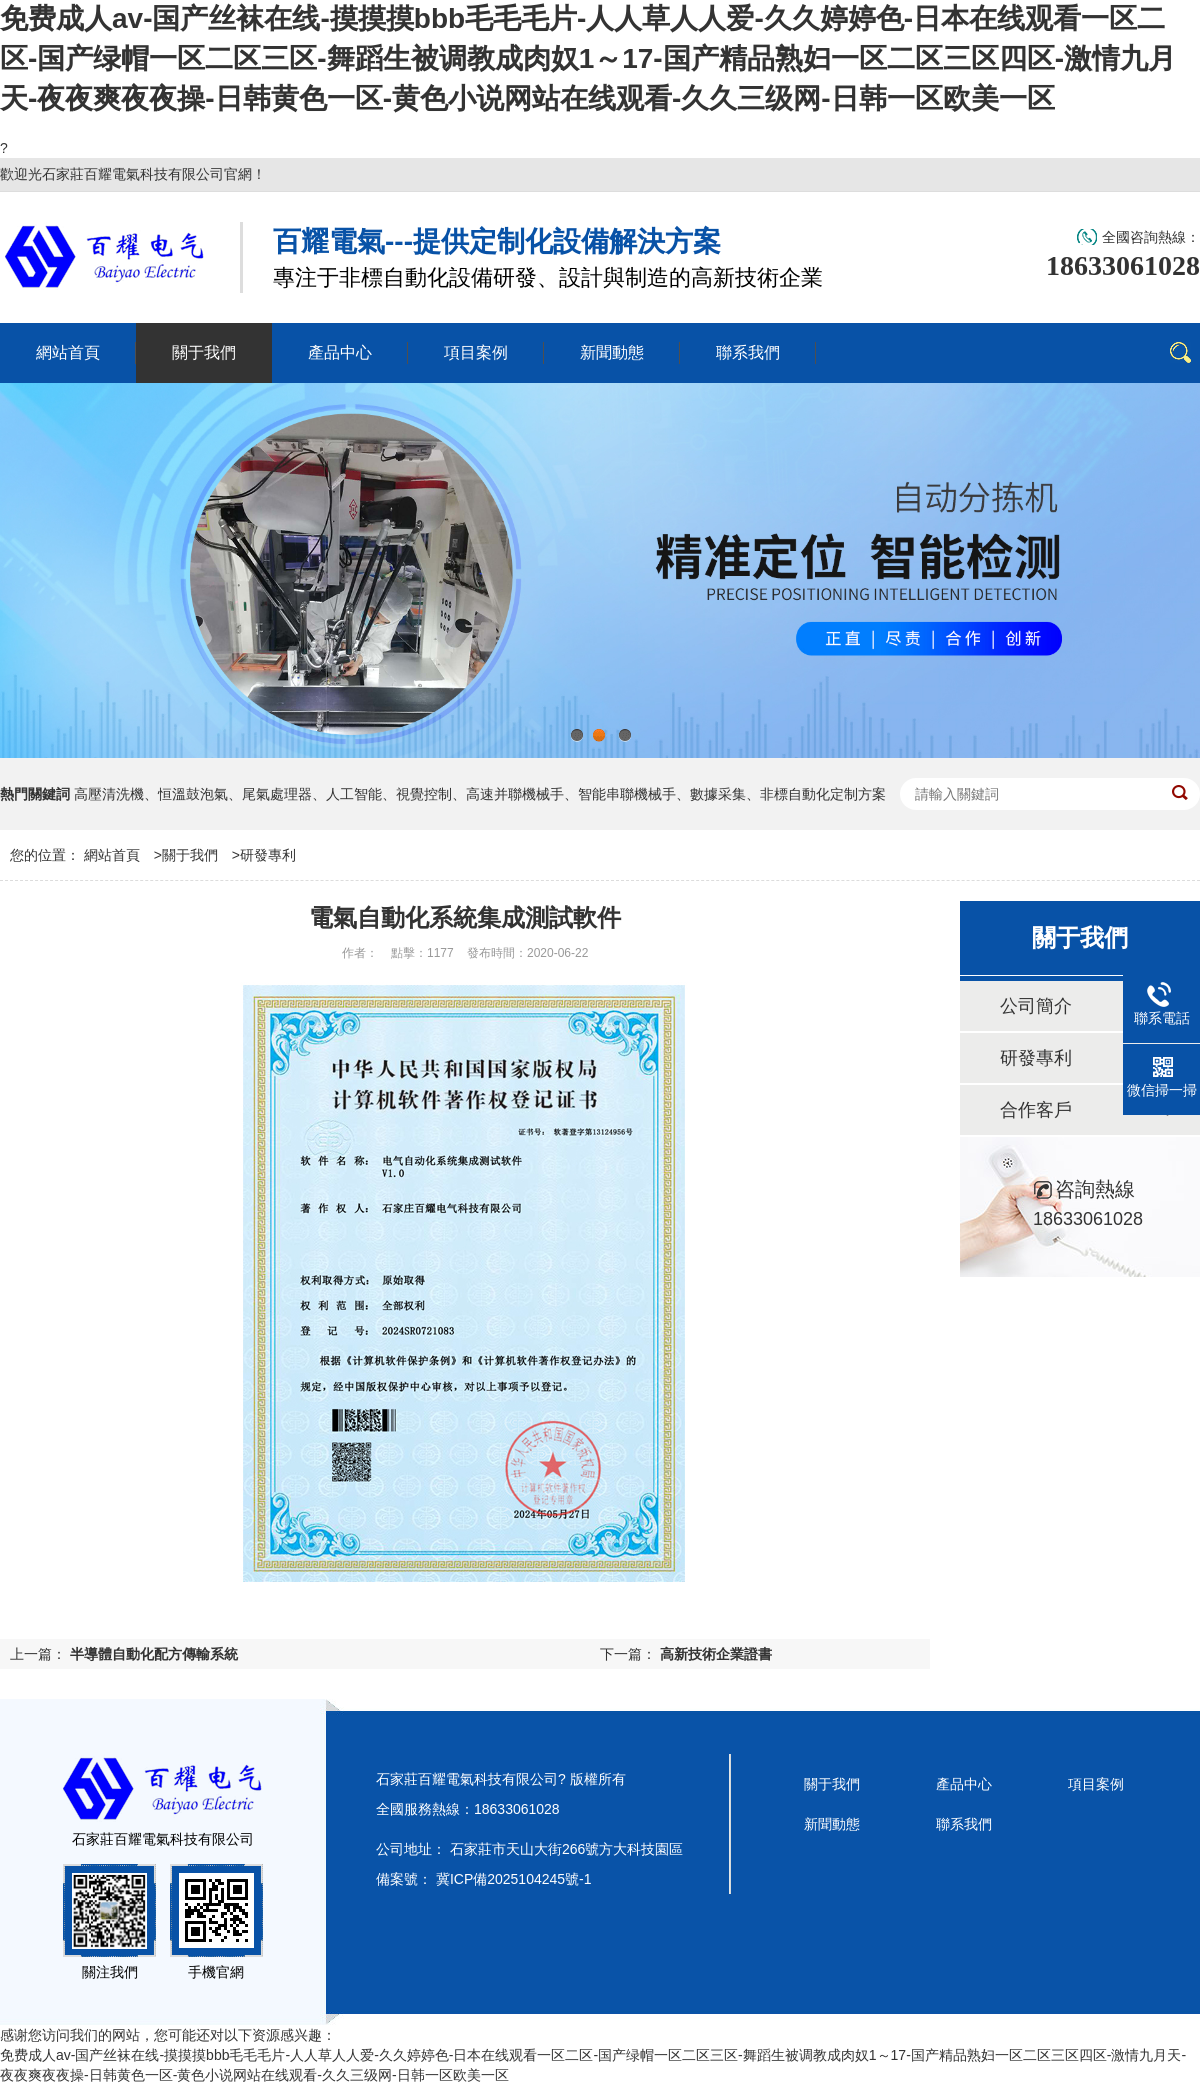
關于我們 (190, 855)
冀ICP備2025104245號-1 (514, 1879)
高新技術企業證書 (716, 1654)
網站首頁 (112, 855)
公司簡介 (1036, 1006)
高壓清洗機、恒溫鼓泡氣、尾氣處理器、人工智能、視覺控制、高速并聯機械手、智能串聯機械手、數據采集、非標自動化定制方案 (480, 794)
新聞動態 (832, 1824)
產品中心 (964, 1784)
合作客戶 (1036, 1110)
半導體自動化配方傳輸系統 (154, 1654)
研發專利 (268, 855)
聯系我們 (964, 1824)
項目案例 (1096, 1784)
